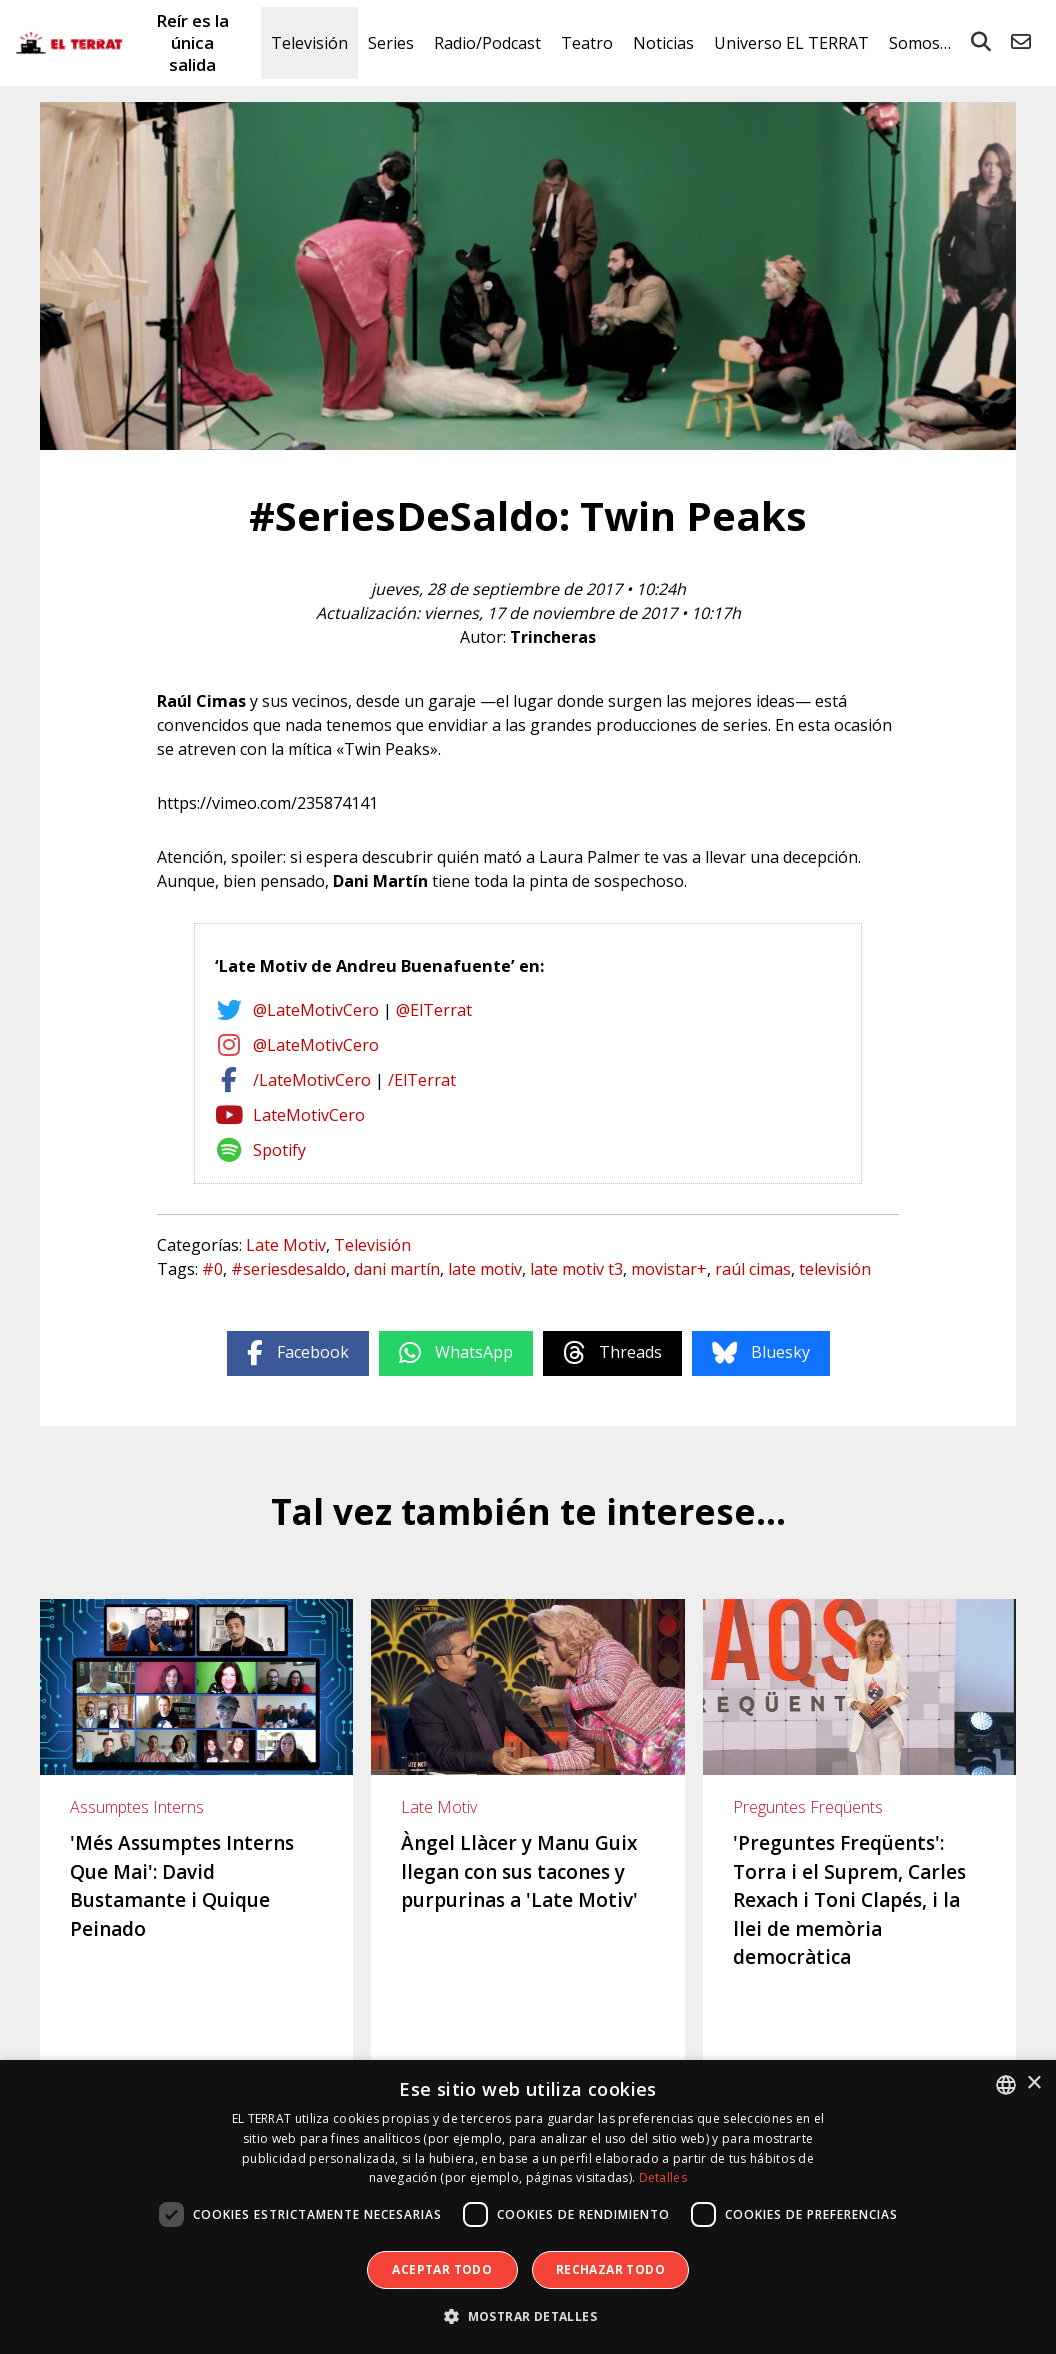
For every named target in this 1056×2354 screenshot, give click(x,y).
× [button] (1033, 2083)
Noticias (663, 43)
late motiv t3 (576, 1269)
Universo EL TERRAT (791, 43)
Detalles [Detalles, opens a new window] (663, 2177)
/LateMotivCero (312, 1080)
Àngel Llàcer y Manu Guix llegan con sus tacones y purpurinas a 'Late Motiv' (519, 1871)
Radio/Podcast (487, 43)
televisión (835, 1269)
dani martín (397, 1269)
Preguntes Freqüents (808, 1807)
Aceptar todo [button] (442, 2269)
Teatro (587, 43)
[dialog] (528, 2207)
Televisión (309, 43)
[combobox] (1006, 2085)
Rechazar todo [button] (610, 2269)
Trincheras (553, 637)
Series (391, 43)
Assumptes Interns (137, 1807)
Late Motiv (286, 1245)
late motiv (485, 1269)
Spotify (279, 1150)
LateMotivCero (309, 1115)
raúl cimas (753, 1269)
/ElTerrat (422, 1080)
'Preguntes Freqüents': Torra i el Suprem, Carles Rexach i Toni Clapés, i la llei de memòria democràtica (849, 1900)
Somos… (920, 43)
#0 (212, 1269)
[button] (528, 2317)
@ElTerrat (434, 1010)
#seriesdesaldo (288, 1269)
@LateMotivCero (316, 1010)
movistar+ (669, 1269)
